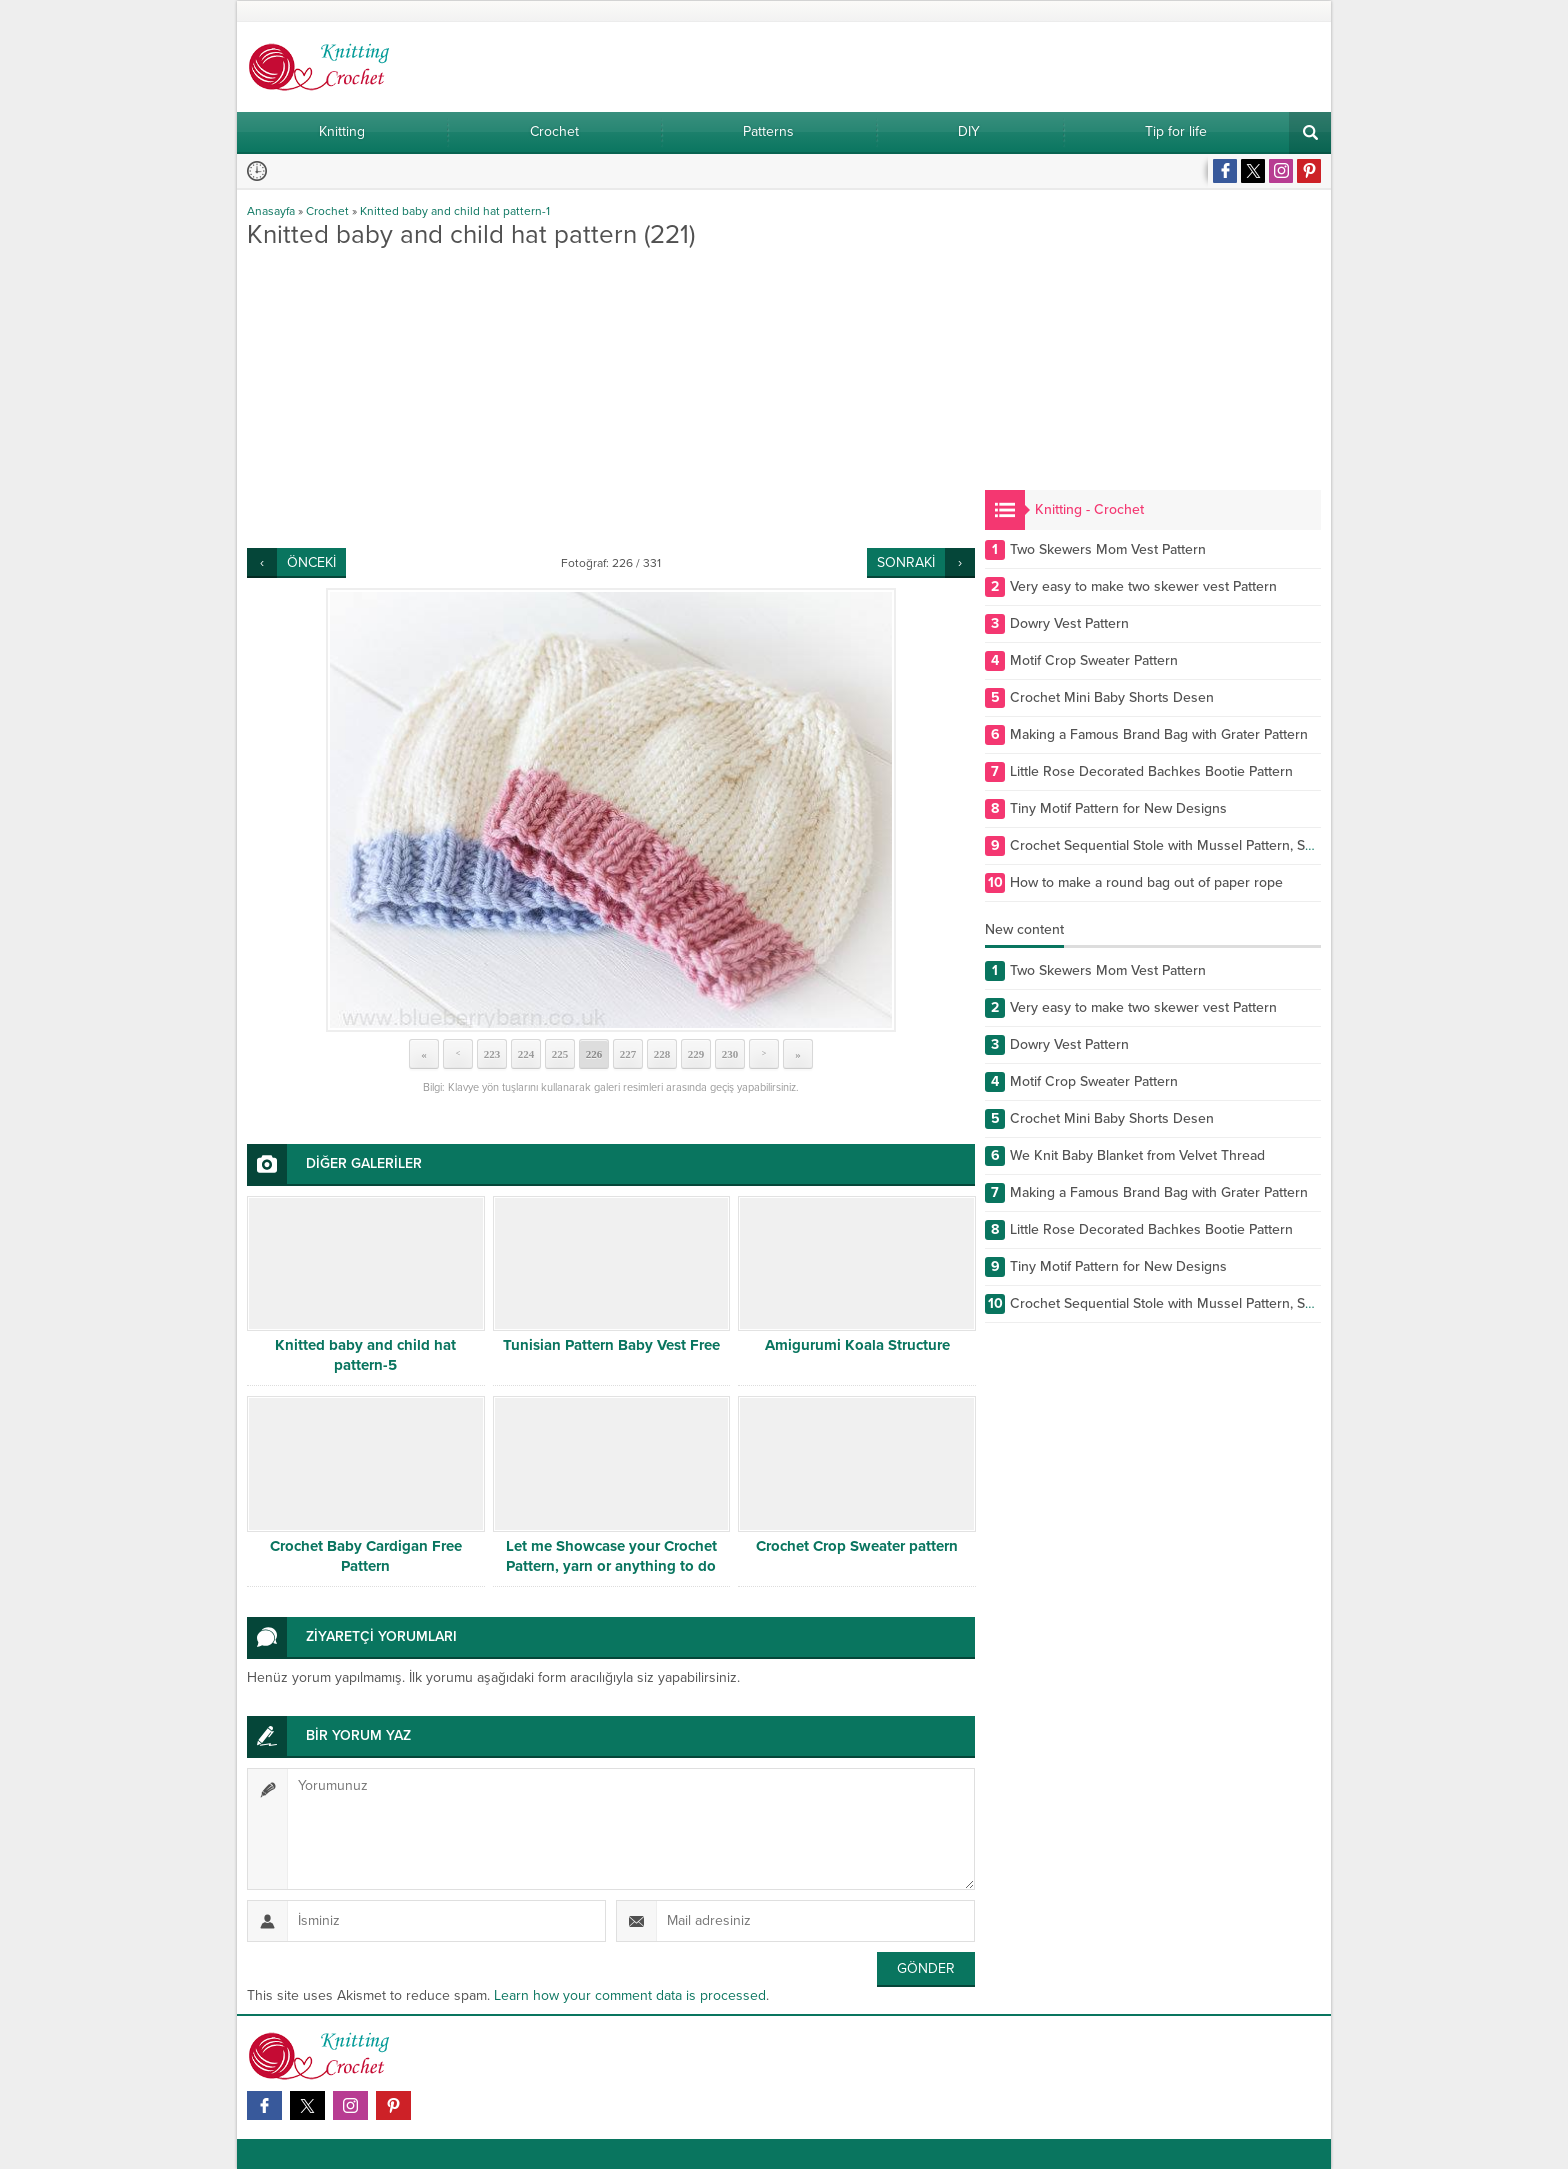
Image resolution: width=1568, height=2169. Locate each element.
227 (628, 1054)
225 (560, 1054)
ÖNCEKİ (311, 562)
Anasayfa (271, 211)
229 (696, 1054)
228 (662, 1054)
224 (526, 1054)
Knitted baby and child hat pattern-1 (455, 211)
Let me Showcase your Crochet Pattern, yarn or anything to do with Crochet (611, 1566)
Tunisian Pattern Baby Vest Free (611, 1345)
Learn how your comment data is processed (630, 1995)
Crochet (327, 211)
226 (594, 1054)
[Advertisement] (611, 398)
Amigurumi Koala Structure (857, 1345)
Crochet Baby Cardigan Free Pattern (366, 1556)
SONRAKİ (906, 562)
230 (730, 1054)
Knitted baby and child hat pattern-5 (365, 1355)
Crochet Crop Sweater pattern (857, 1546)
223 (492, 1054)
